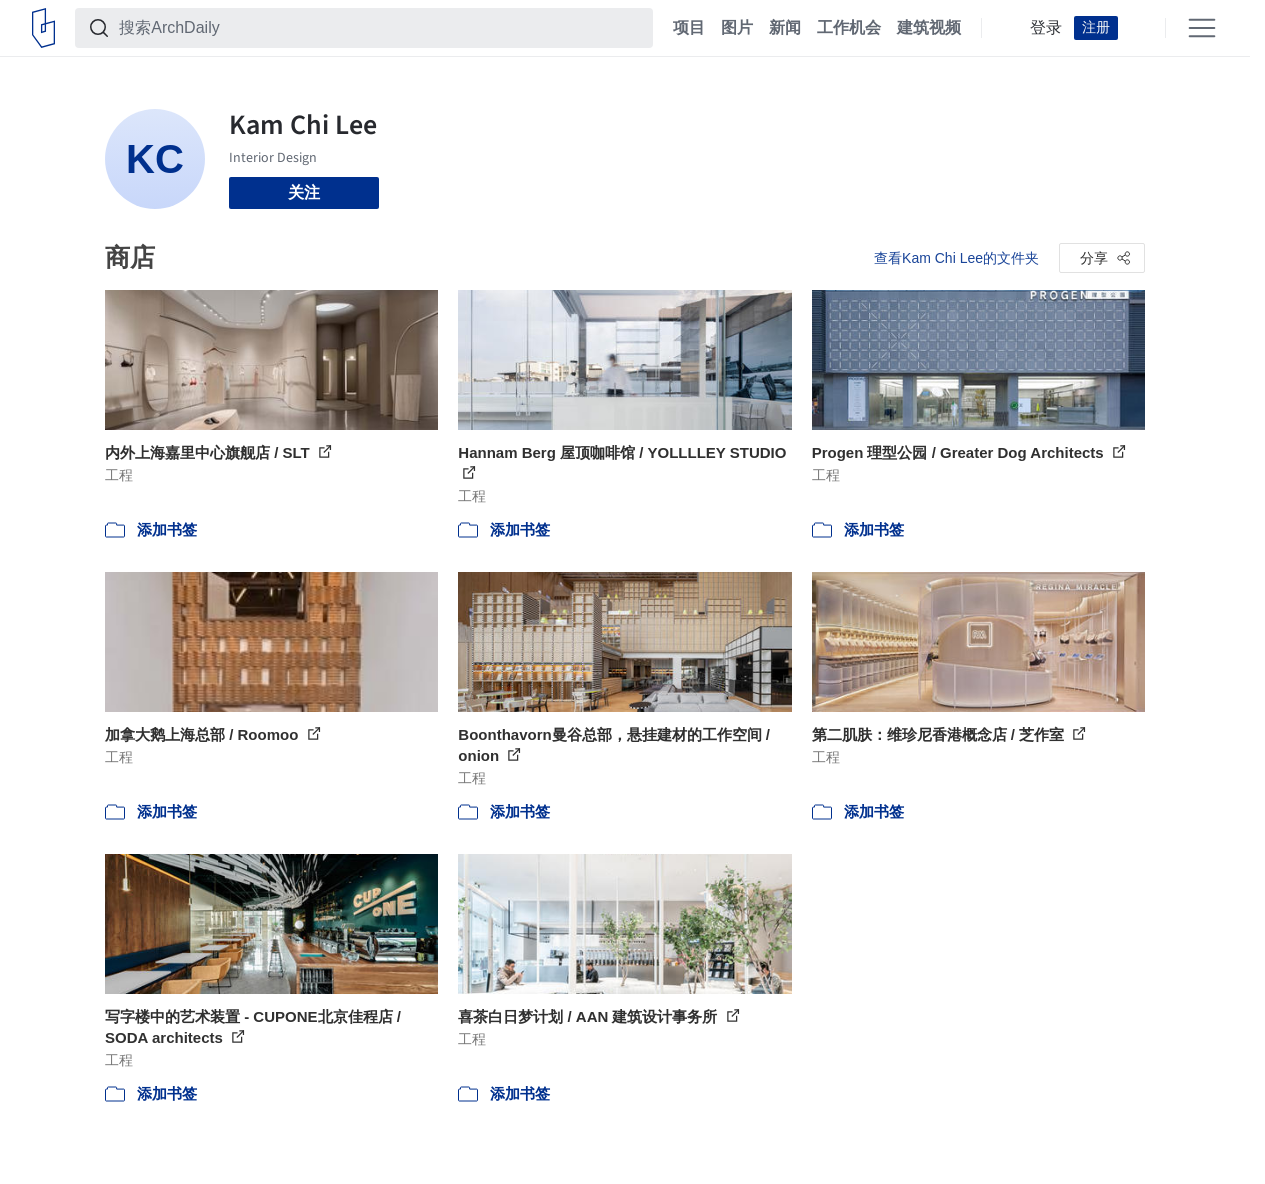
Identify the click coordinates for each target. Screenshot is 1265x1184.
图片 (737, 28)
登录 (1046, 28)
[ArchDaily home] (43, 28)
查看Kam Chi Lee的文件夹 (956, 258)
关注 (304, 192)
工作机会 (849, 28)
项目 (689, 28)
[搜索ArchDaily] (380, 28)
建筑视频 (929, 28)
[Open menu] (1202, 28)
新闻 (785, 28)
